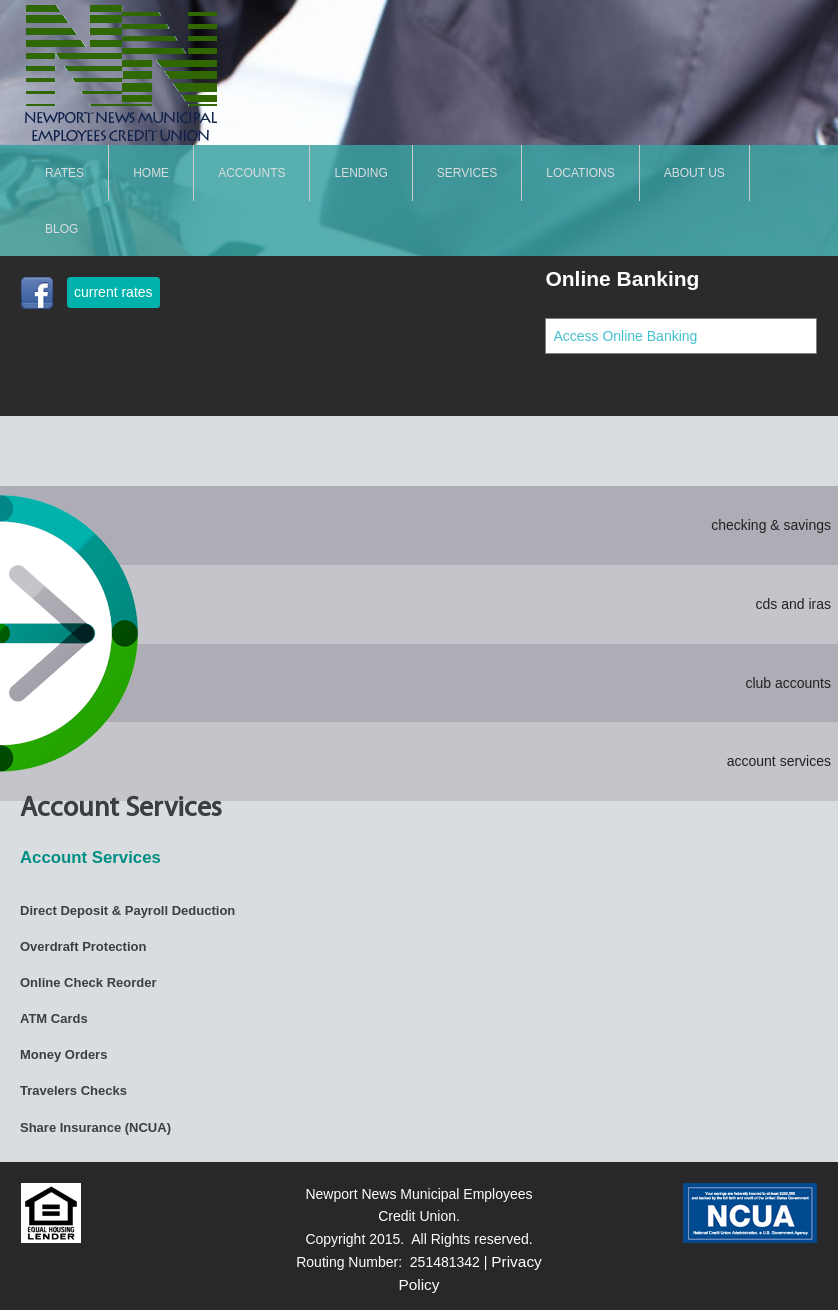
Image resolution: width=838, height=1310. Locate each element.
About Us (694, 172)
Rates (64, 172)
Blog (61, 228)
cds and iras (793, 604)
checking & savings (771, 525)
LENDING (360, 172)
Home (151, 172)
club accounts (788, 683)
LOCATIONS (580, 172)
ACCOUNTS (251, 172)
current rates (113, 292)
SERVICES (467, 172)
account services (779, 761)
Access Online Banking (625, 336)
